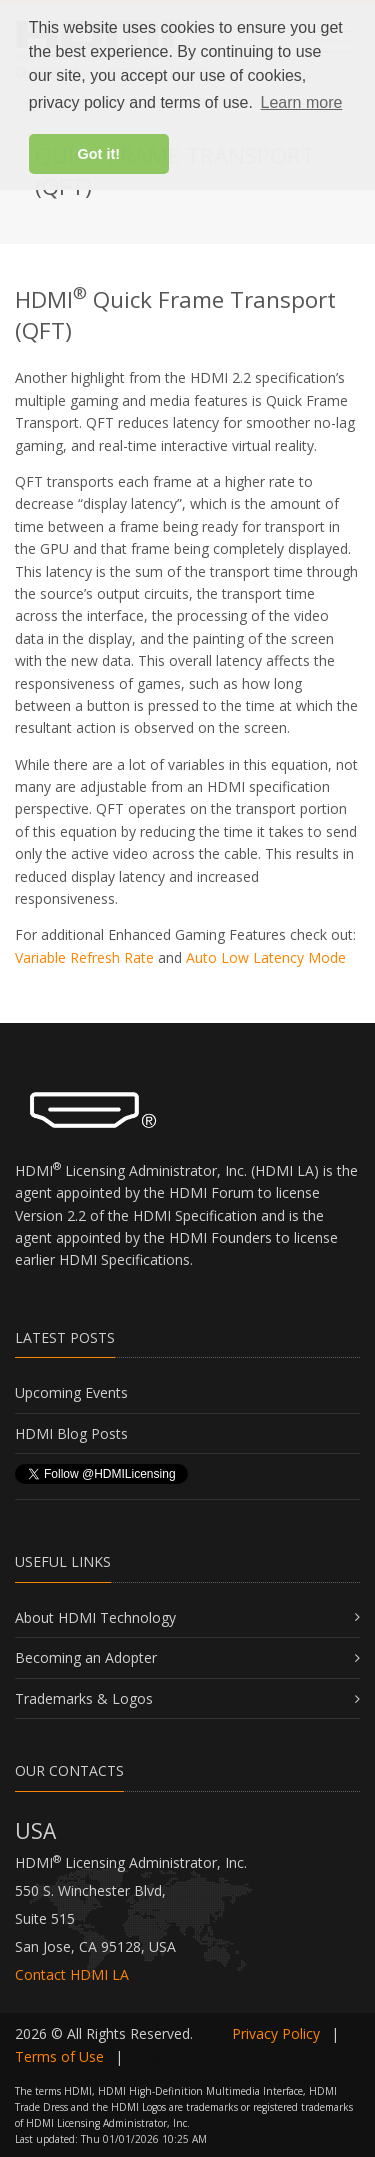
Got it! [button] (99, 154)
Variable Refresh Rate (84, 957)
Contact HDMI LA (72, 1974)
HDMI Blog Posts (71, 1433)
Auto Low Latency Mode (266, 957)
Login (152, 2056)
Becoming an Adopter (86, 1657)
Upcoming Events (71, 1392)
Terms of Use (59, 2056)
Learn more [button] (302, 102)
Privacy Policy (276, 2033)
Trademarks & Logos (84, 1698)
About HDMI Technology (95, 1617)
